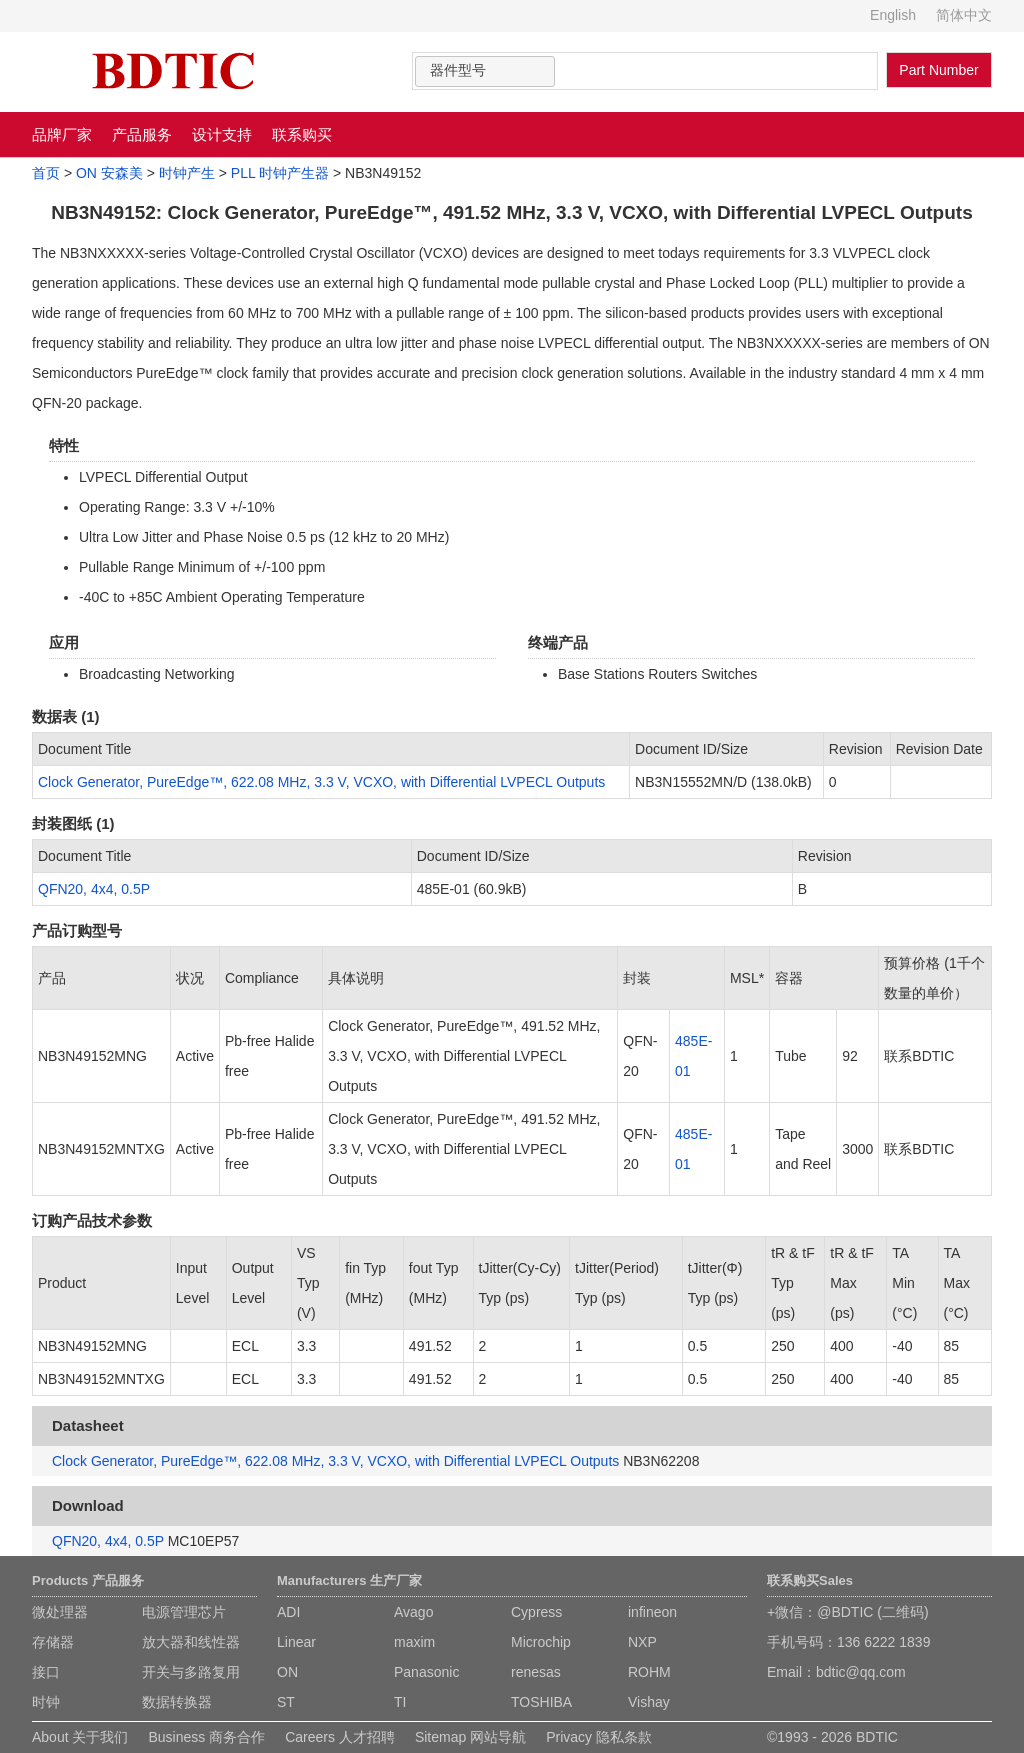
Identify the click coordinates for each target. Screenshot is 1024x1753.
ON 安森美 (109, 173)
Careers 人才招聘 (340, 1737)
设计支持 (222, 134)
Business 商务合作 (206, 1737)
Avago (413, 1612)
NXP (642, 1642)
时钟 (46, 1702)
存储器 (53, 1642)
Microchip (541, 1642)
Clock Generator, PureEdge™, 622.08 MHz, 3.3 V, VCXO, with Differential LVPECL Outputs (321, 782)
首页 (46, 173)
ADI (288, 1612)
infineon (652, 1612)
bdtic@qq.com (861, 1672)
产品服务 (142, 134)
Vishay (649, 1702)
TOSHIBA (541, 1702)
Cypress (536, 1612)
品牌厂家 (62, 134)
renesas (536, 1672)
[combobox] (485, 71)
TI (400, 1702)
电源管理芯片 (184, 1612)
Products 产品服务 (88, 1580)
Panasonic (426, 1672)
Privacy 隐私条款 (599, 1737)
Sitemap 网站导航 (470, 1737)
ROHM (649, 1672)
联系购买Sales (810, 1580)
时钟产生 (187, 173)
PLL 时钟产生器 (280, 173)
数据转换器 (177, 1702)
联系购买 (302, 134)
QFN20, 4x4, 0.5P (94, 889)
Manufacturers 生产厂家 (349, 1580)
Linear (296, 1642)
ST (286, 1702)
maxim (414, 1642)
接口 (46, 1672)
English (893, 15)
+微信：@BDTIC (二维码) (848, 1612)
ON (287, 1672)
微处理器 (60, 1612)
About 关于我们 (80, 1737)
